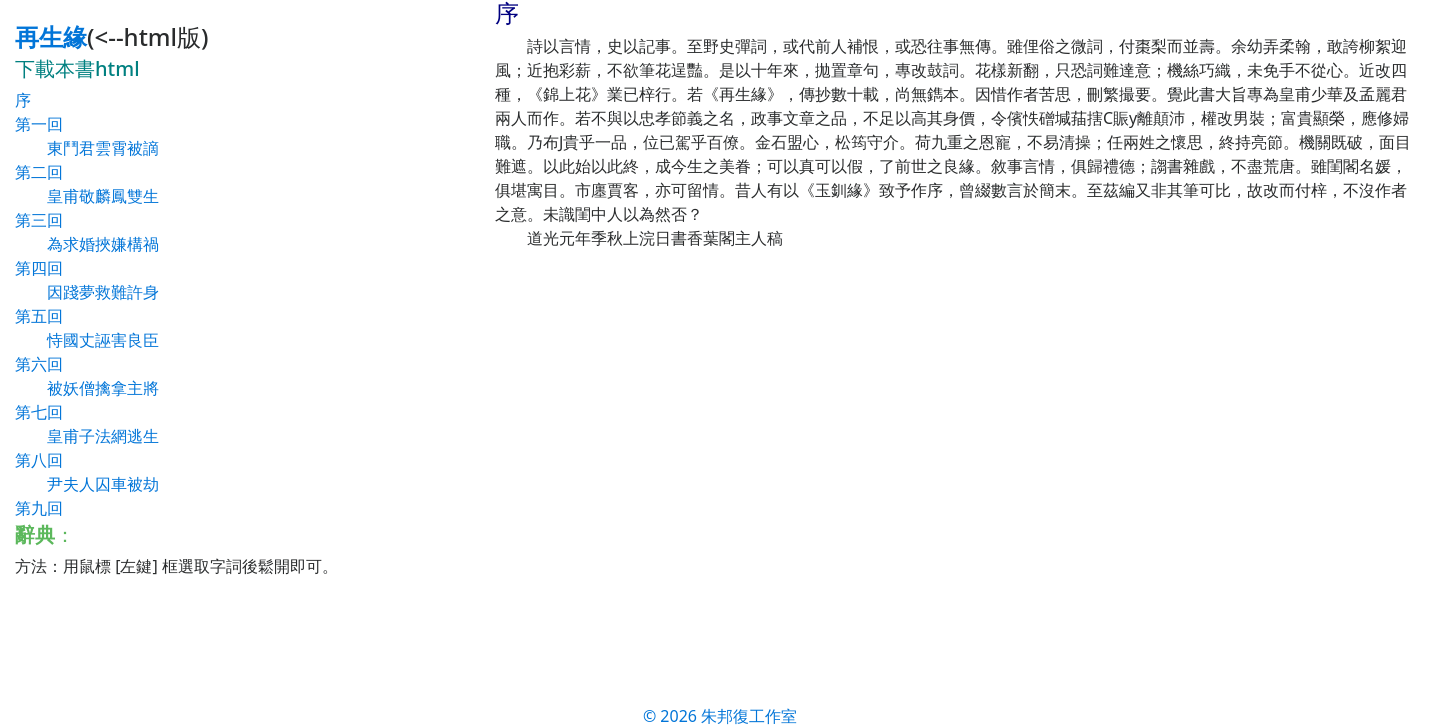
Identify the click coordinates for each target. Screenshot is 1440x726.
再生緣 (51, 36)
